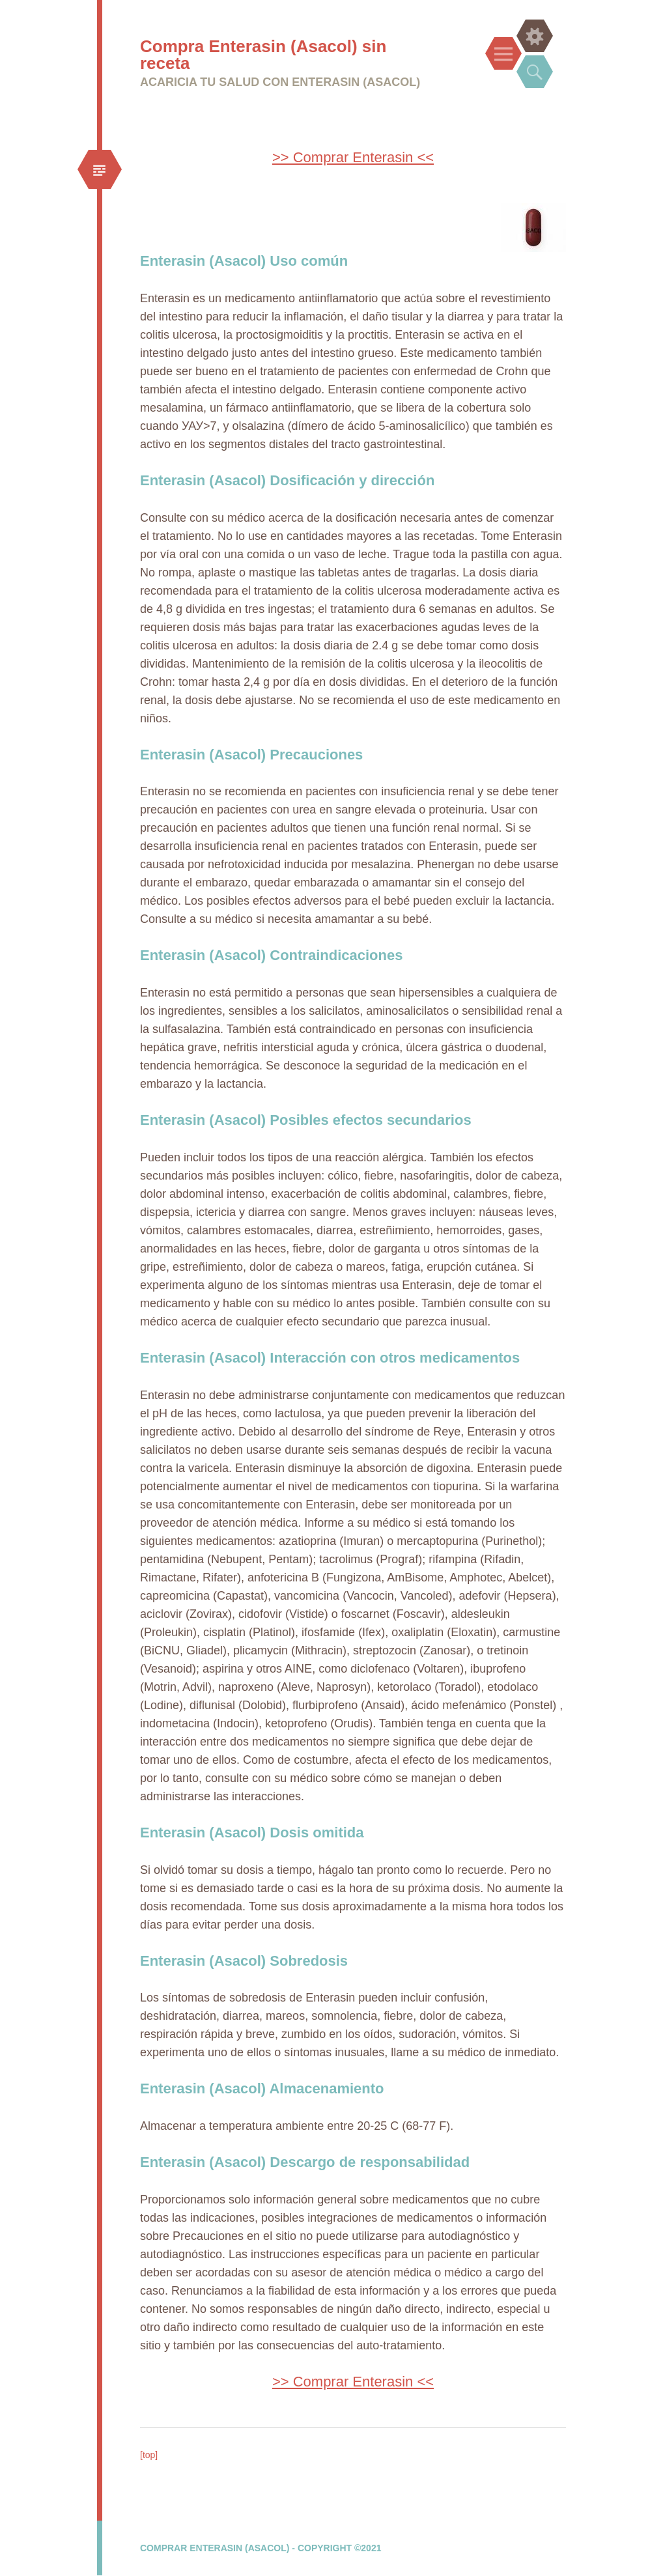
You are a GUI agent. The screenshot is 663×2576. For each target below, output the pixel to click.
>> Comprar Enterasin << (353, 157)
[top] (149, 2455)
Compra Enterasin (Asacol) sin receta (263, 54)
